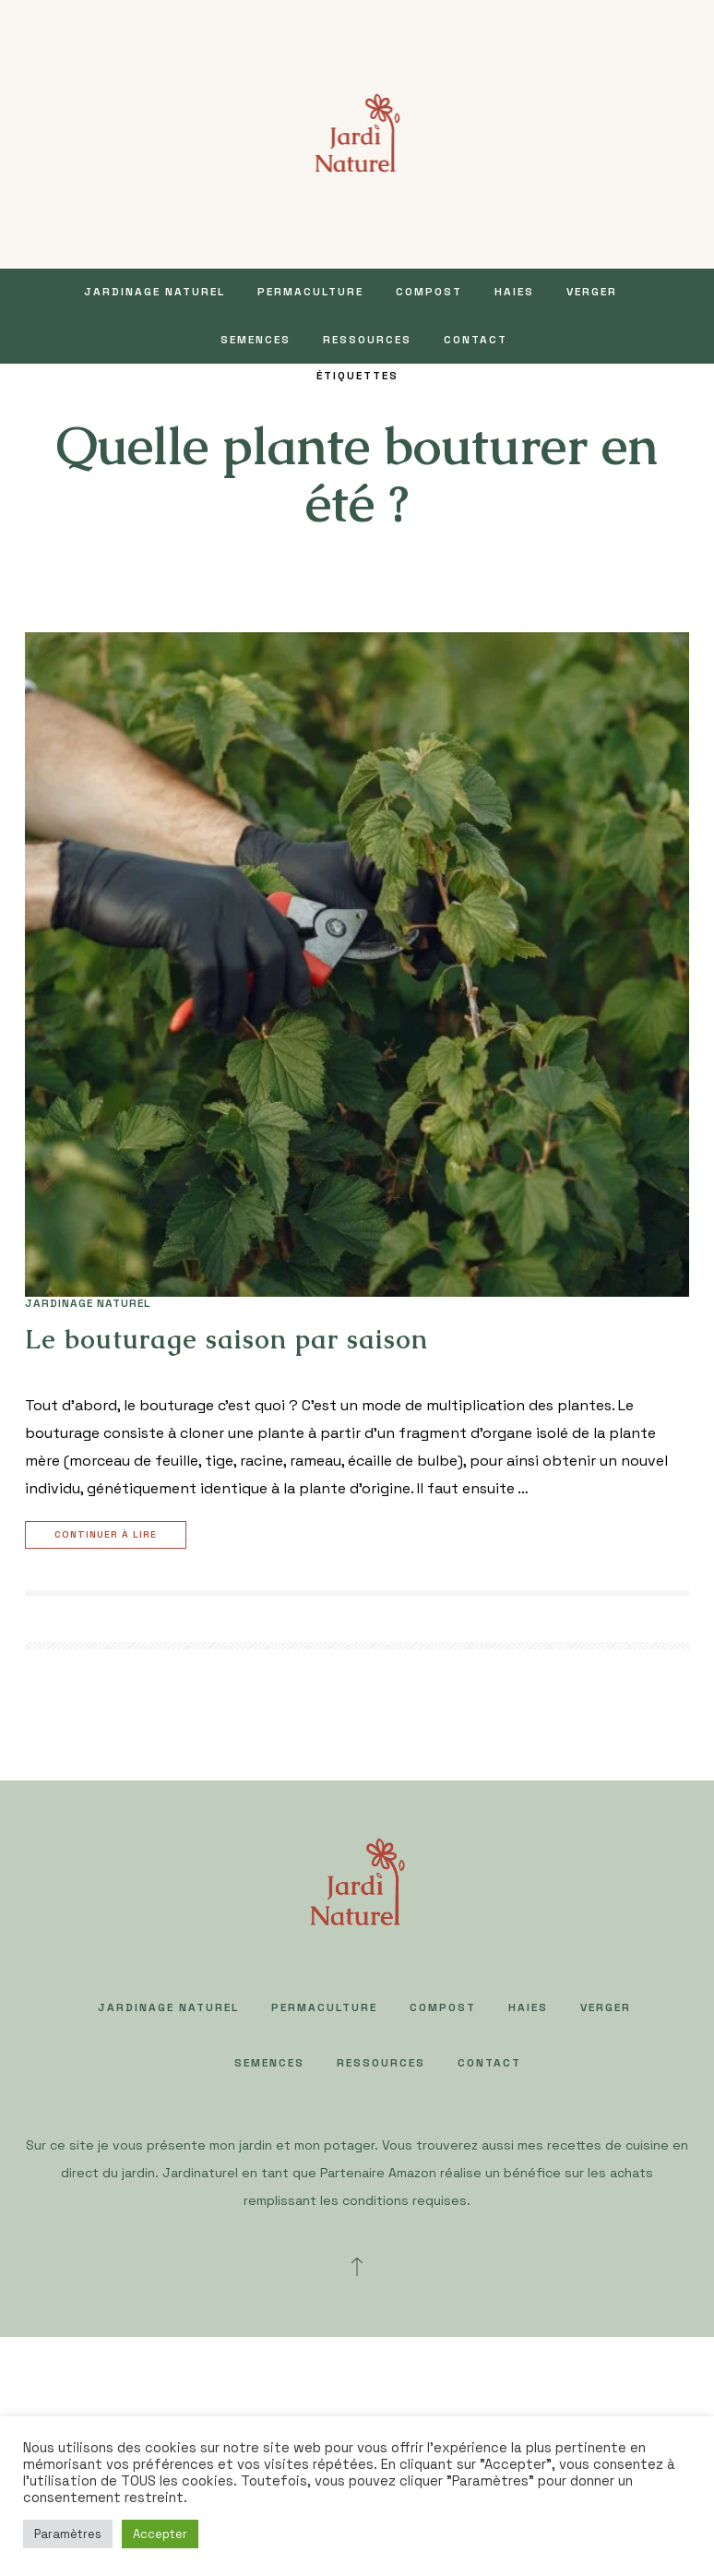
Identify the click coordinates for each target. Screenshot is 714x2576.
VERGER (591, 291)
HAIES (514, 291)
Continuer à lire (107, 1535)
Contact (475, 339)
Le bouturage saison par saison (226, 1339)
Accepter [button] (160, 2534)
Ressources (367, 339)
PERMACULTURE (310, 291)
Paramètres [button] (67, 2534)
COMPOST (429, 291)
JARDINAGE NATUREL (154, 291)
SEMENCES (255, 339)
